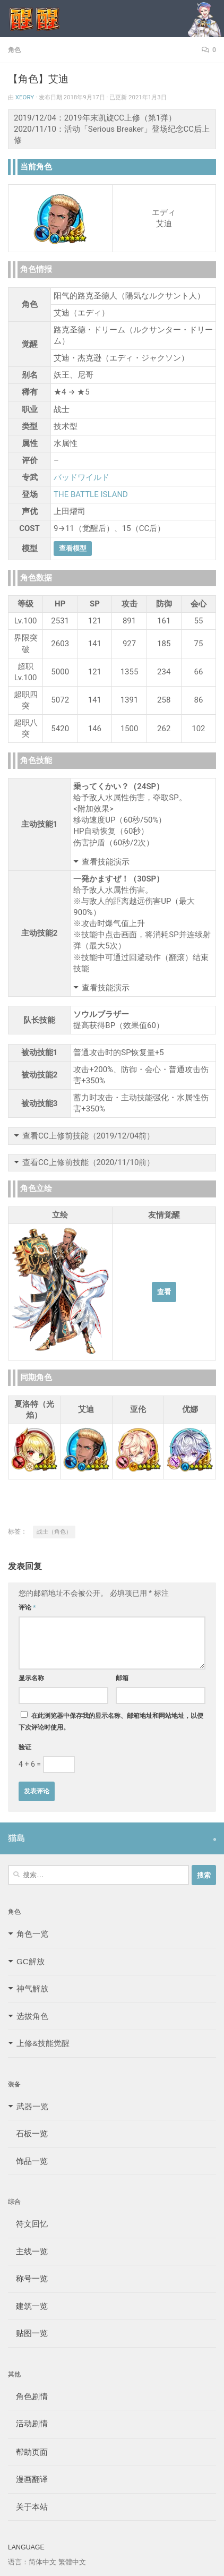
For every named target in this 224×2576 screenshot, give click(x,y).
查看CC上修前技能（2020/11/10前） (88, 1162)
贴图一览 (28, 2333)
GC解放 (30, 1961)
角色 (14, 50)
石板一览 (28, 2133)
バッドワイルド (81, 477)
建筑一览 (28, 2305)
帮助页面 (28, 2452)
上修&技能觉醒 (43, 2043)
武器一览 (32, 2106)
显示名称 (31, 1678)
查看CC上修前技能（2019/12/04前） (88, 1136)
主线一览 (28, 2251)
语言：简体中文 (32, 2562)
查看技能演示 (106, 862)
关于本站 (28, 2506)
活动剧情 (28, 2423)
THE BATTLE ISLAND (91, 494)
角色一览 (32, 1933)
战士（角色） (54, 1531)
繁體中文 (72, 2562)
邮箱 (122, 1678)
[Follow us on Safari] (214, 1839)
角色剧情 (28, 2396)
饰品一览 (28, 2161)
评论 (27, 1607)
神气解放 (32, 1988)
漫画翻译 (28, 2479)
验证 (25, 1747)
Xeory (24, 97)
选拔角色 (32, 2016)
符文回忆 (28, 2223)
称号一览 (28, 2278)
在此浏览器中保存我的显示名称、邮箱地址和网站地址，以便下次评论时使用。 (111, 1721)
